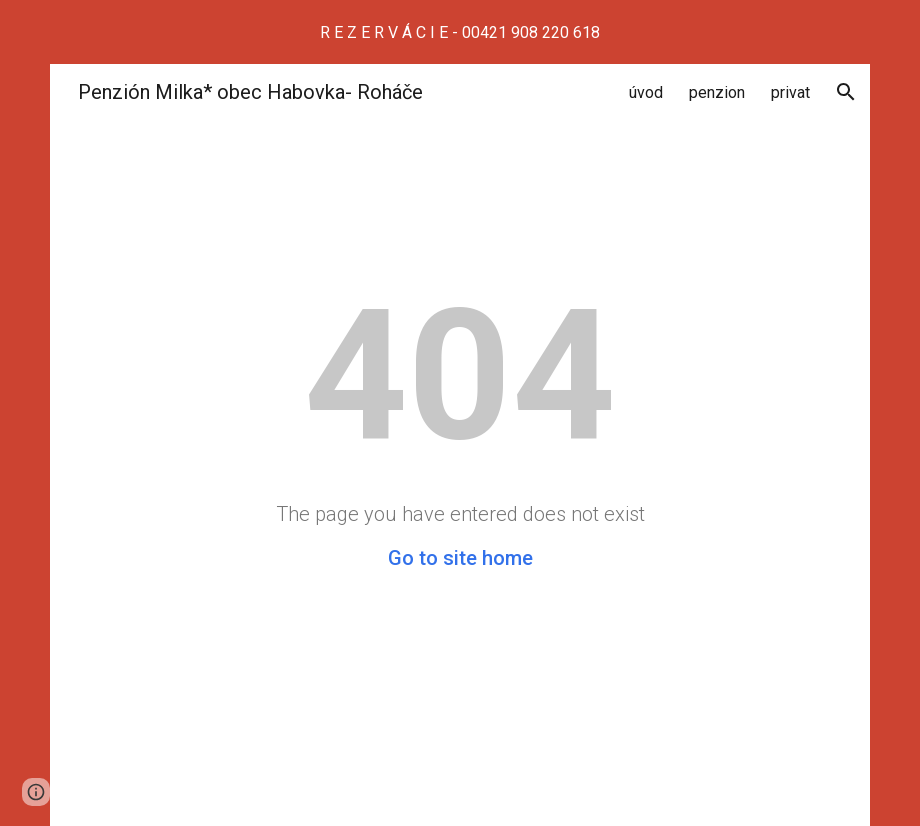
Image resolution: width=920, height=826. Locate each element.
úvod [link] (646, 92)
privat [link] (790, 92)
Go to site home (460, 558)
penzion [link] (717, 92)
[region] (460, 32)
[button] (846, 92)
